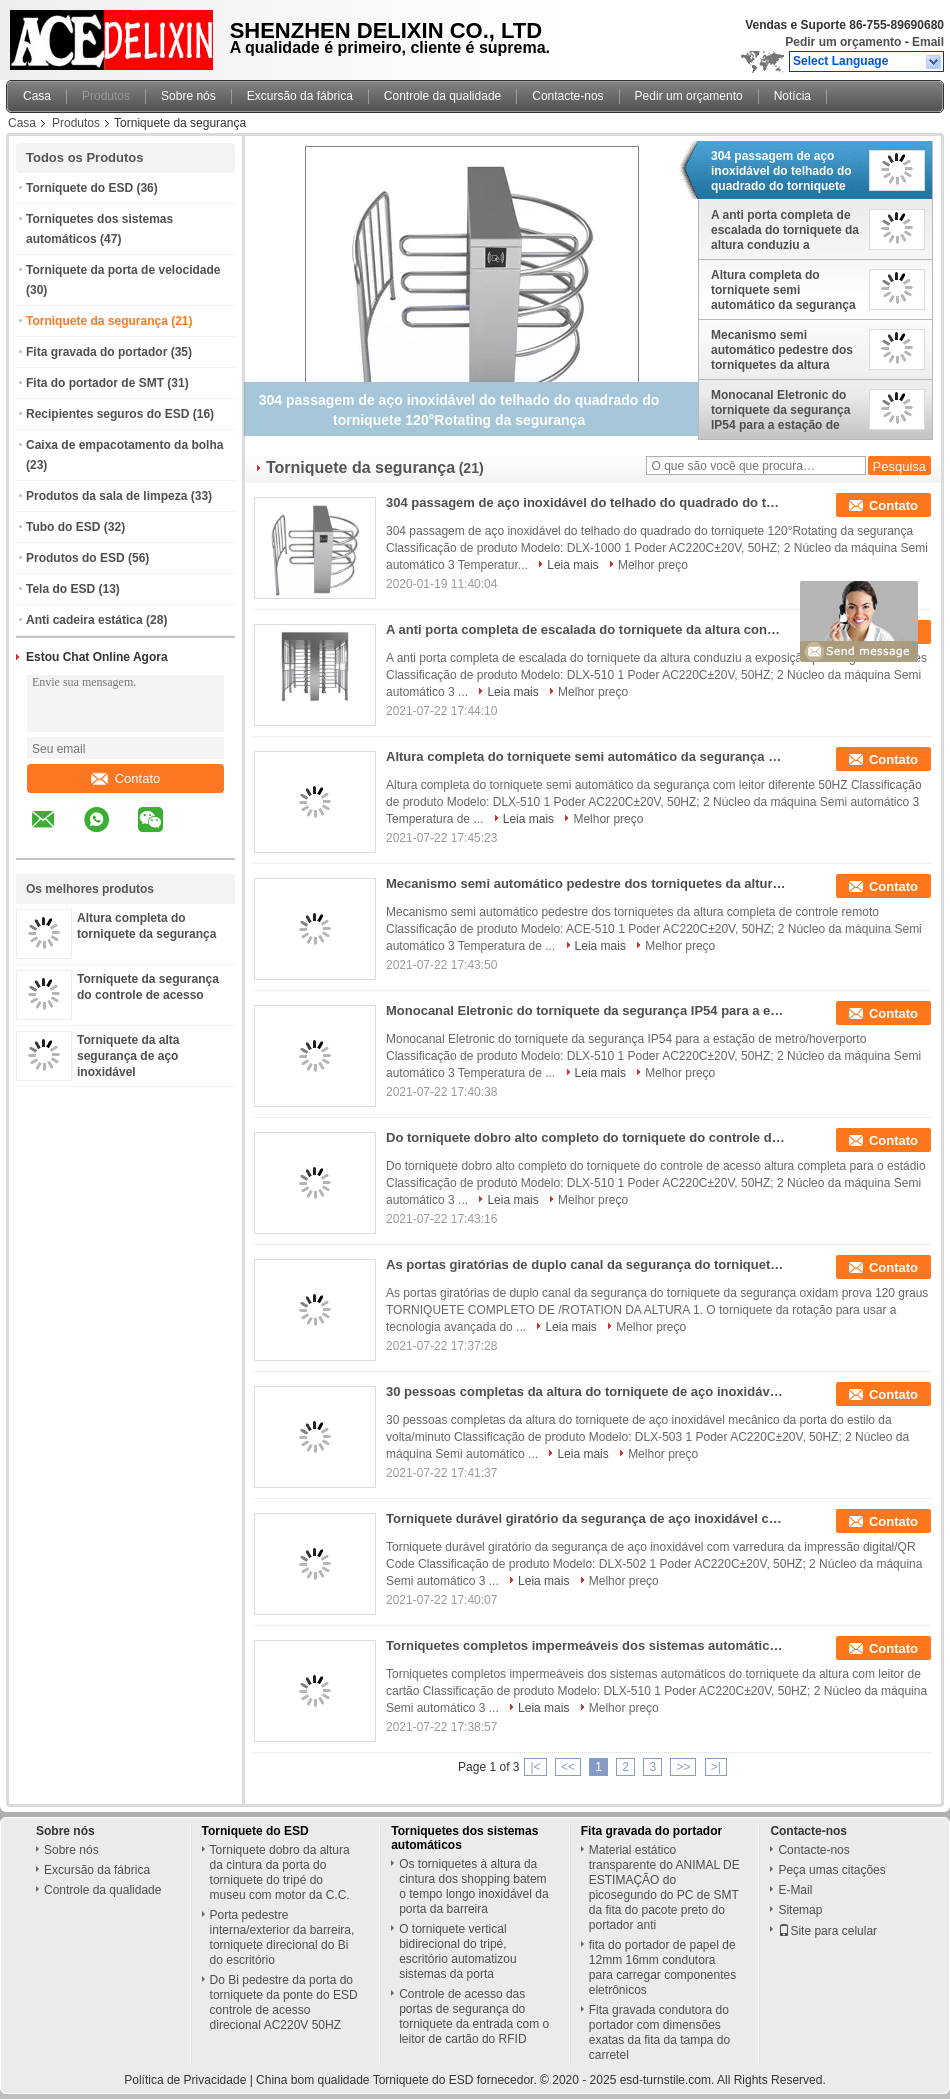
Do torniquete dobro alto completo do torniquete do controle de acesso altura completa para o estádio (586, 1137)
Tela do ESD (60, 589)
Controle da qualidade (442, 96)
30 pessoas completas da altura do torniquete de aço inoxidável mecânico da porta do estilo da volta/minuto (586, 1391)
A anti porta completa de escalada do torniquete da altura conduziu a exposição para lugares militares (785, 230)
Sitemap (800, 1910)
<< (568, 1767)
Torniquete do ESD (79, 188)
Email (928, 42)
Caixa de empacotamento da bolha (124, 445)
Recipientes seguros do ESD (107, 414)
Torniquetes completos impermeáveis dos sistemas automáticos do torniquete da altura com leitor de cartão (586, 1645)
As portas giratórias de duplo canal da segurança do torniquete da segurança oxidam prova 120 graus (586, 1264)
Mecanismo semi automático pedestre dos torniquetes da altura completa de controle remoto (782, 350)
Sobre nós (188, 96)
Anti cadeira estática (84, 620)
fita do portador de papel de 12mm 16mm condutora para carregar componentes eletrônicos (662, 1967)
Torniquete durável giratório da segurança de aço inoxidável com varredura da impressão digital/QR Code (586, 1518)
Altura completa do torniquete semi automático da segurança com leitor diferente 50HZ (783, 290)
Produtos (106, 96)
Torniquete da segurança (97, 321)
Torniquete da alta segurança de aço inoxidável (128, 1056)
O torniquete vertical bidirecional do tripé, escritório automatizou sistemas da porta (457, 1951)
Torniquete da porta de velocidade (123, 270)
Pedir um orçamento (843, 42)
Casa (37, 96)
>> (683, 1767)
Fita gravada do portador (96, 352)
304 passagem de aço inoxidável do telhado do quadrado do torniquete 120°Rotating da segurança (781, 171)
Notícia (792, 96)
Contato (126, 778)
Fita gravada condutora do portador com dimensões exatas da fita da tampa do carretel (659, 2032)
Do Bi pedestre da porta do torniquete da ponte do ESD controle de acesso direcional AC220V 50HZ (284, 2002)
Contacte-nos (567, 96)
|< (535, 1767)
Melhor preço (653, 565)
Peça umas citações (831, 1870)
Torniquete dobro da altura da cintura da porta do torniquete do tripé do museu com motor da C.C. (280, 1872)
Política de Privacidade (185, 2080)
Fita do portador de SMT (95, 383)
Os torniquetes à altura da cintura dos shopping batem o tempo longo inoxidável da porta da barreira (473, 1886)
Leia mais (572, 565)
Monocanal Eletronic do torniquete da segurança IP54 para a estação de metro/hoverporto (780, 410)
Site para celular (827, 1931)
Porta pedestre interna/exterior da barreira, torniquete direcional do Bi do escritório (282, 1937)
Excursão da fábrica (300, 96)
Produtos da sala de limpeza (106, 496)
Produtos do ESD (75, 558)
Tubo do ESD (63, 527)
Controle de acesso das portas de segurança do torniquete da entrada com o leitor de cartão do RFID (474, 2016)
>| (716, 1767)
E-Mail (795, 1890)
